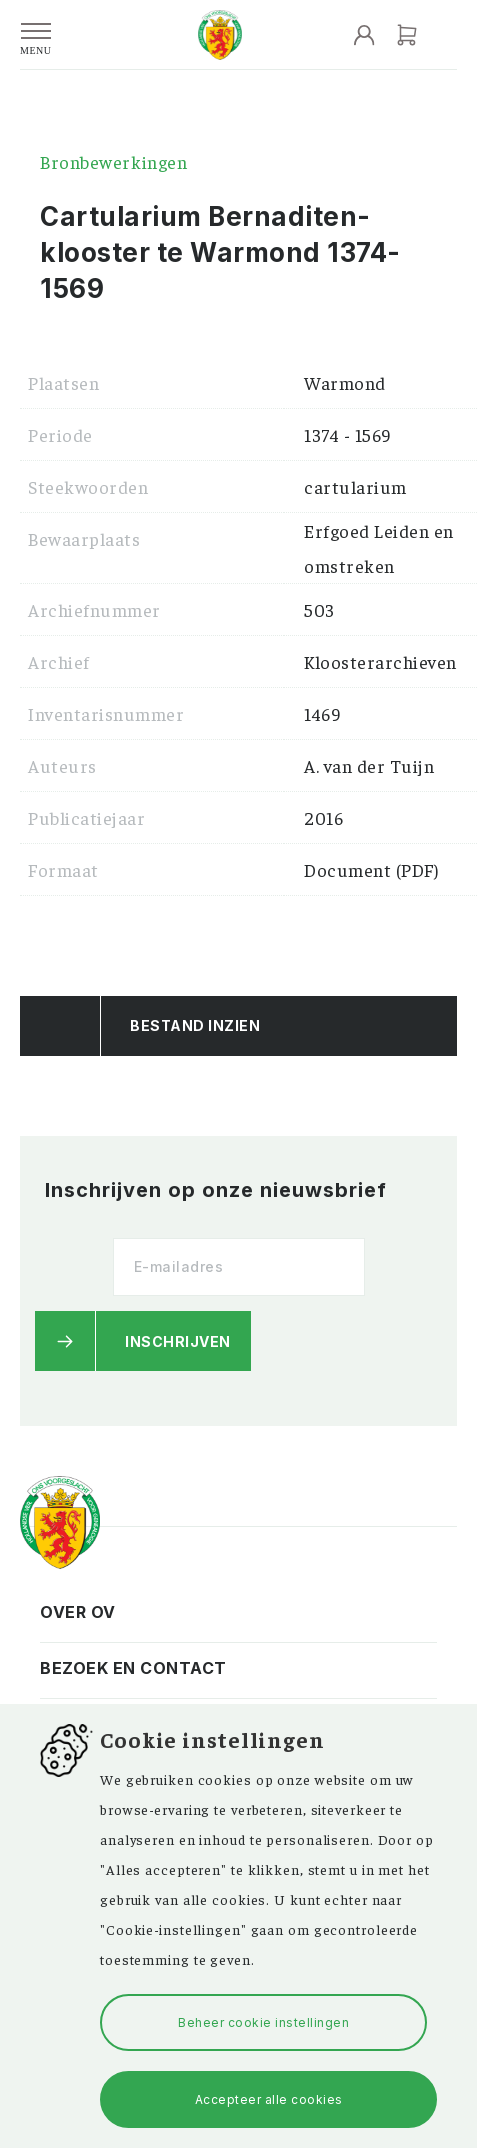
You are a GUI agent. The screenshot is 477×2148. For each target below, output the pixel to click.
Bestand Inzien (195, 1025)
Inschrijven (178, 1341)
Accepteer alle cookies (269, 2099)
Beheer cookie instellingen (263, 2022)
